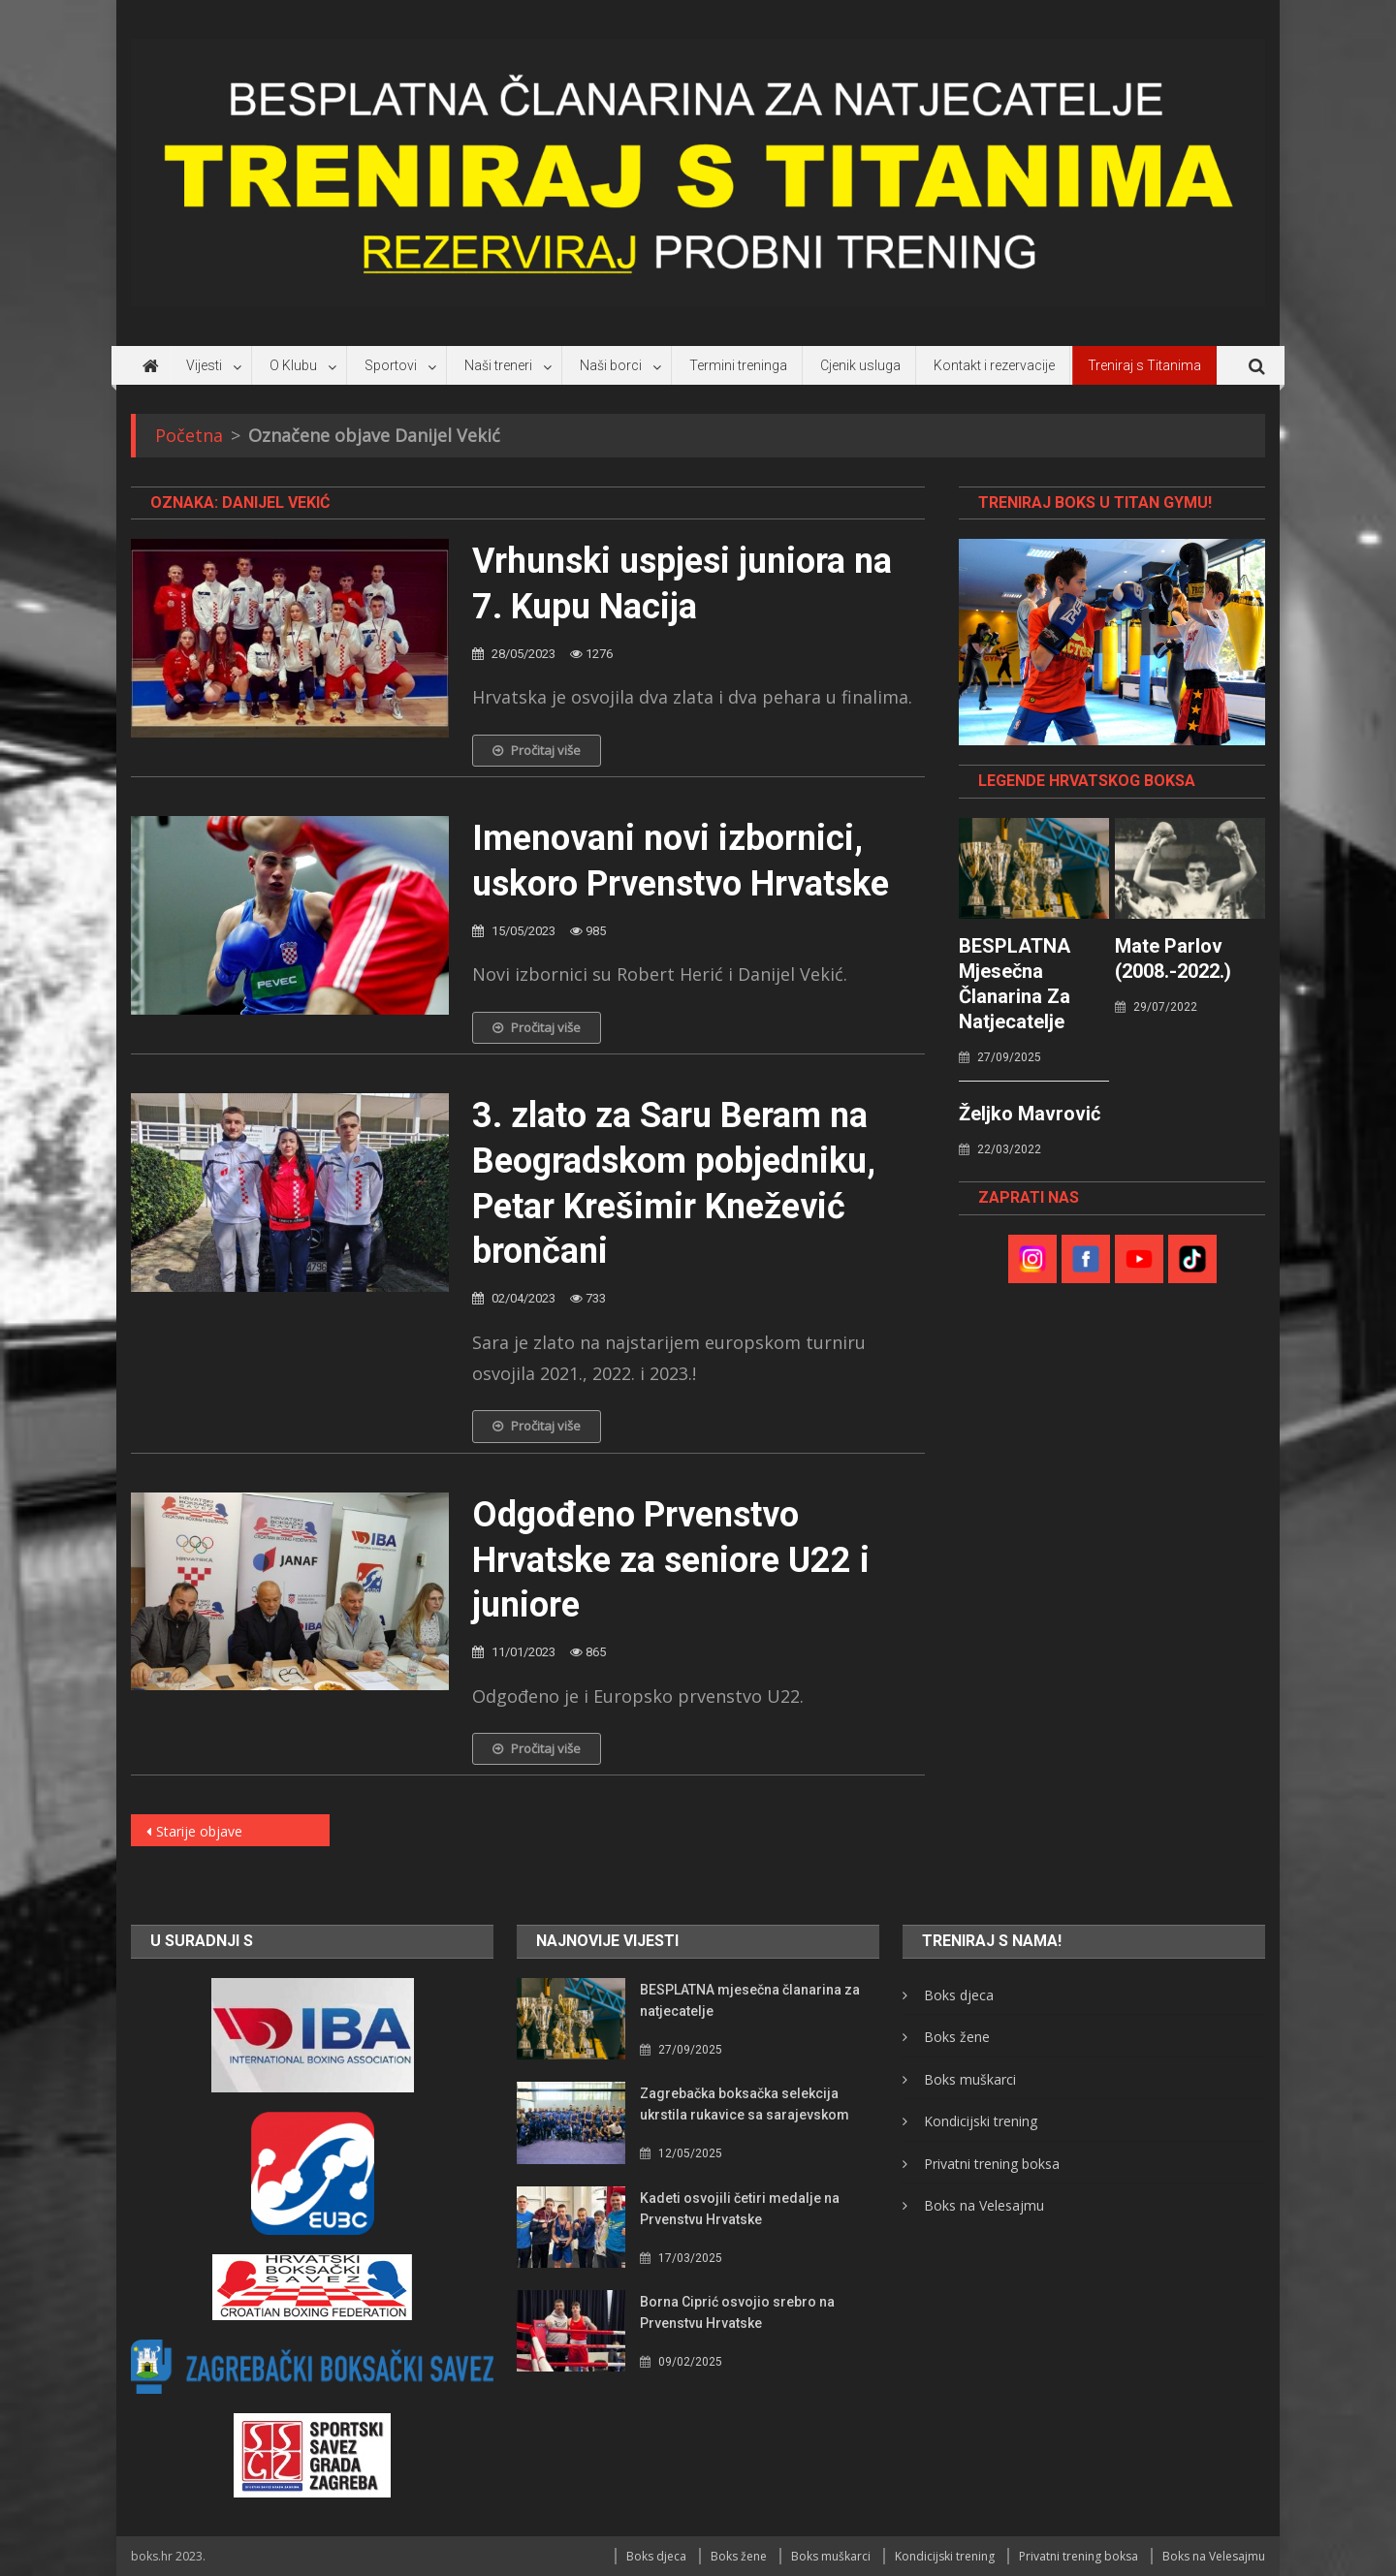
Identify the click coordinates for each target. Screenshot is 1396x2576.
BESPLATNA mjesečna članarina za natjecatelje (1014, 983)
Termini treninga (738, 365)
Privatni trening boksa (992, 2163)
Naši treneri (498, 365)
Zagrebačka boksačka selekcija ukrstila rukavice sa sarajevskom (744, 2104)
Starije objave (199, 1831)
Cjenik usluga (860, 365)
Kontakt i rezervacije (994, 365)
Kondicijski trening (980, 2121)
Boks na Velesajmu (984, 2205)
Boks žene (957, 2036)
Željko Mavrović (1029, 1113)
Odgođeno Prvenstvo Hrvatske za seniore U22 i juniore (671, 1560)
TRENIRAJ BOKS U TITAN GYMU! (1095, 502)
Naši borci (611, 365)
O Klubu (293, 365)
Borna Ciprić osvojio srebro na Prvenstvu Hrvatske (737, 2312)
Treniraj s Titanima (1144, 365)
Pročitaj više (536, 750)
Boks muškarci (970, 2079)
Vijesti (204, 365)
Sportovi (391, 365)
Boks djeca (959, 1995)
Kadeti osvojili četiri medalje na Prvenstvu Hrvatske (740, 2208)
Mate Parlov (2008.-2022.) (1173, 958)
